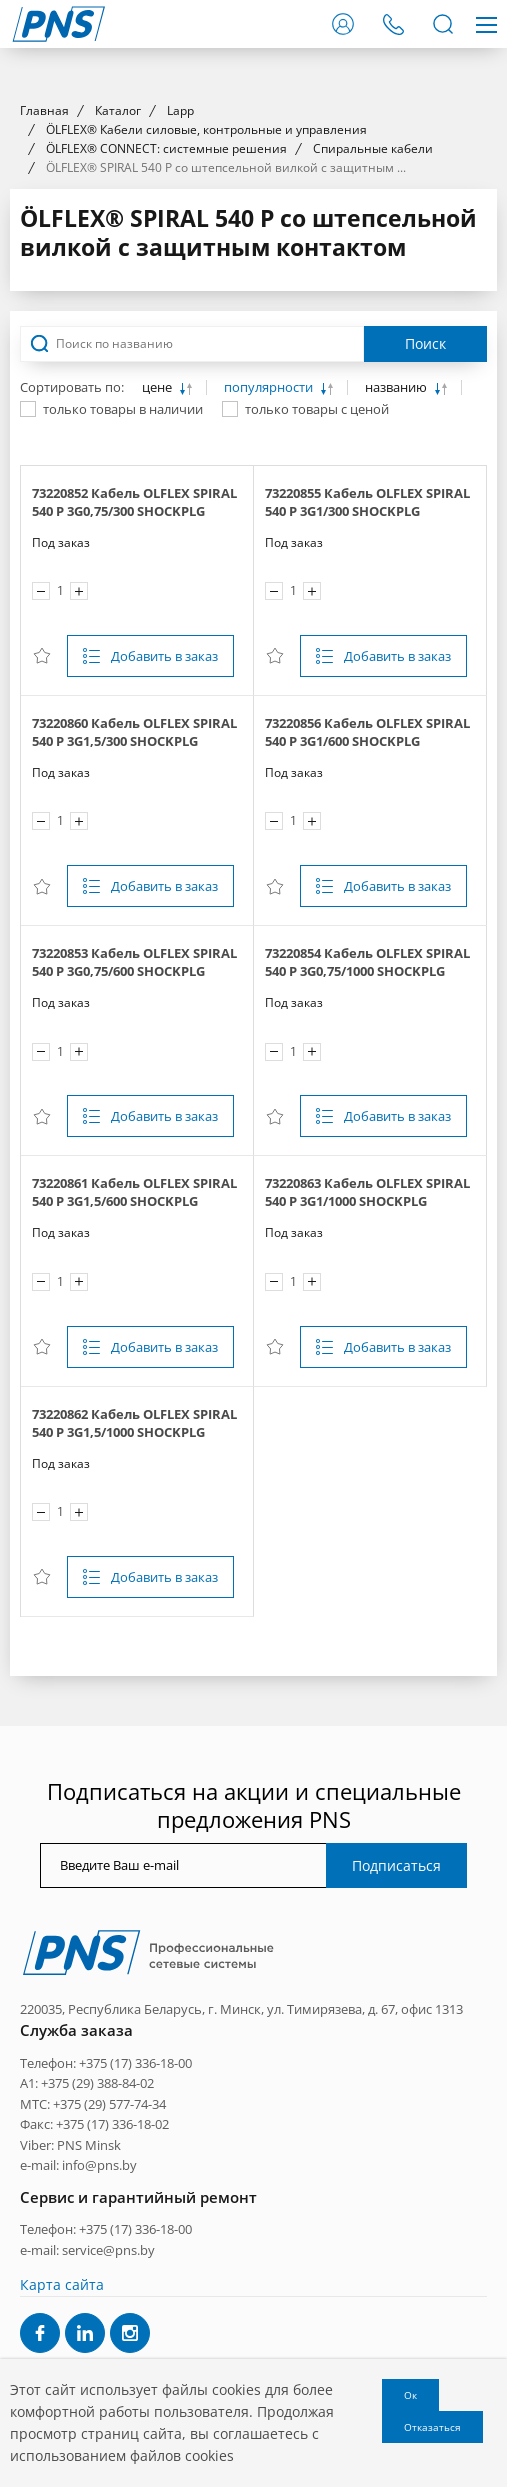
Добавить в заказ (164, 1018)
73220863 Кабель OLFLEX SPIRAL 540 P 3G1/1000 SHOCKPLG (367, 1554)
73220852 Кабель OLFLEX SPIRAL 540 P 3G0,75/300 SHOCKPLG (134, 864)
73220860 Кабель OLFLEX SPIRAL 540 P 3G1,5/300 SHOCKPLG (134, 1094)
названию (397, 749)
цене (158, 749)
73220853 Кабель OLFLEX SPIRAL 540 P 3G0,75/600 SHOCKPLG (134, 1324)
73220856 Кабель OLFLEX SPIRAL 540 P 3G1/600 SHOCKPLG (367, 1094)
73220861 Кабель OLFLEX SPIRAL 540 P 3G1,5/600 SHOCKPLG (134, 1554)
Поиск (425, 705)
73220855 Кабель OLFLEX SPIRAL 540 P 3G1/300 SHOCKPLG (367, 864)
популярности (270, 749)
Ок (410, 2395)
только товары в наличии (123, 771)
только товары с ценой (317, 771)
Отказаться (432, 2427)
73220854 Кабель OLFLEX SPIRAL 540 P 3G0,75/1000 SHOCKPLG (367, 1324)
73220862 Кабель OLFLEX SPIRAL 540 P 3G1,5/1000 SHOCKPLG (134, 1784)
